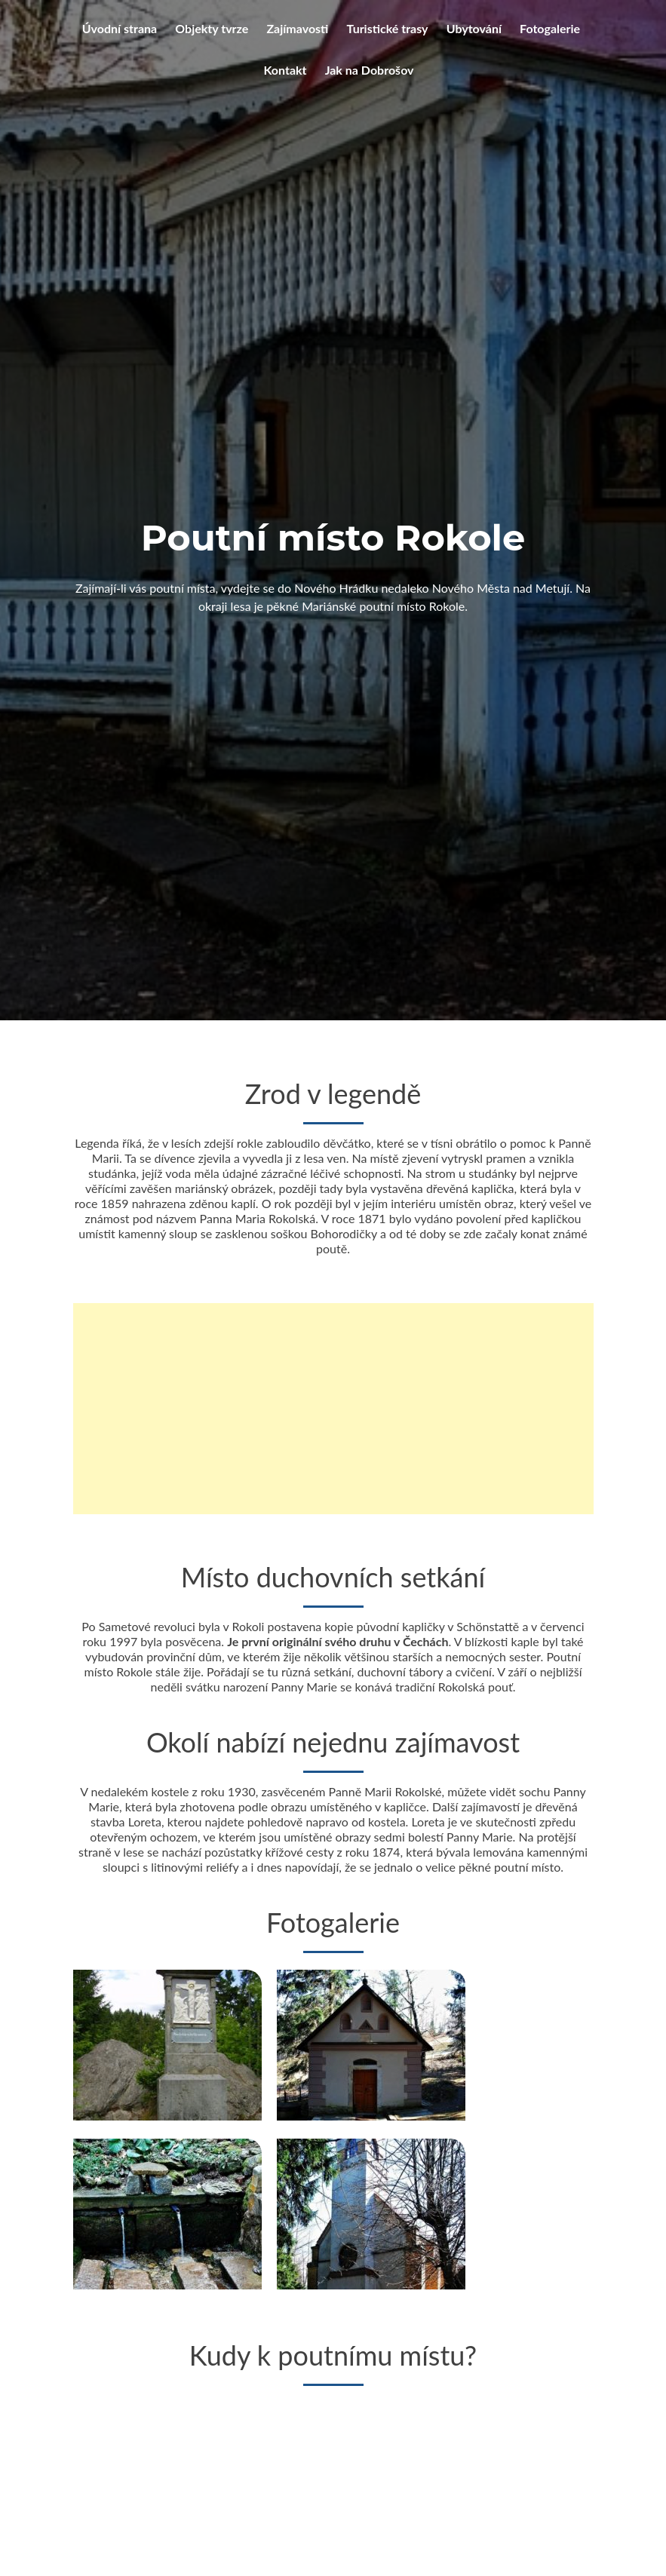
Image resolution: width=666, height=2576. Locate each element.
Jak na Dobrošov (369, 70)
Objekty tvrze (211, 28)
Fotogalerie (550, 28)
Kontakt (284, 70)
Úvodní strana (119, 28)
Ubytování (474, 28)
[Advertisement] (333, 1435)
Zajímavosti (297, 28)
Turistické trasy (387, 28)
